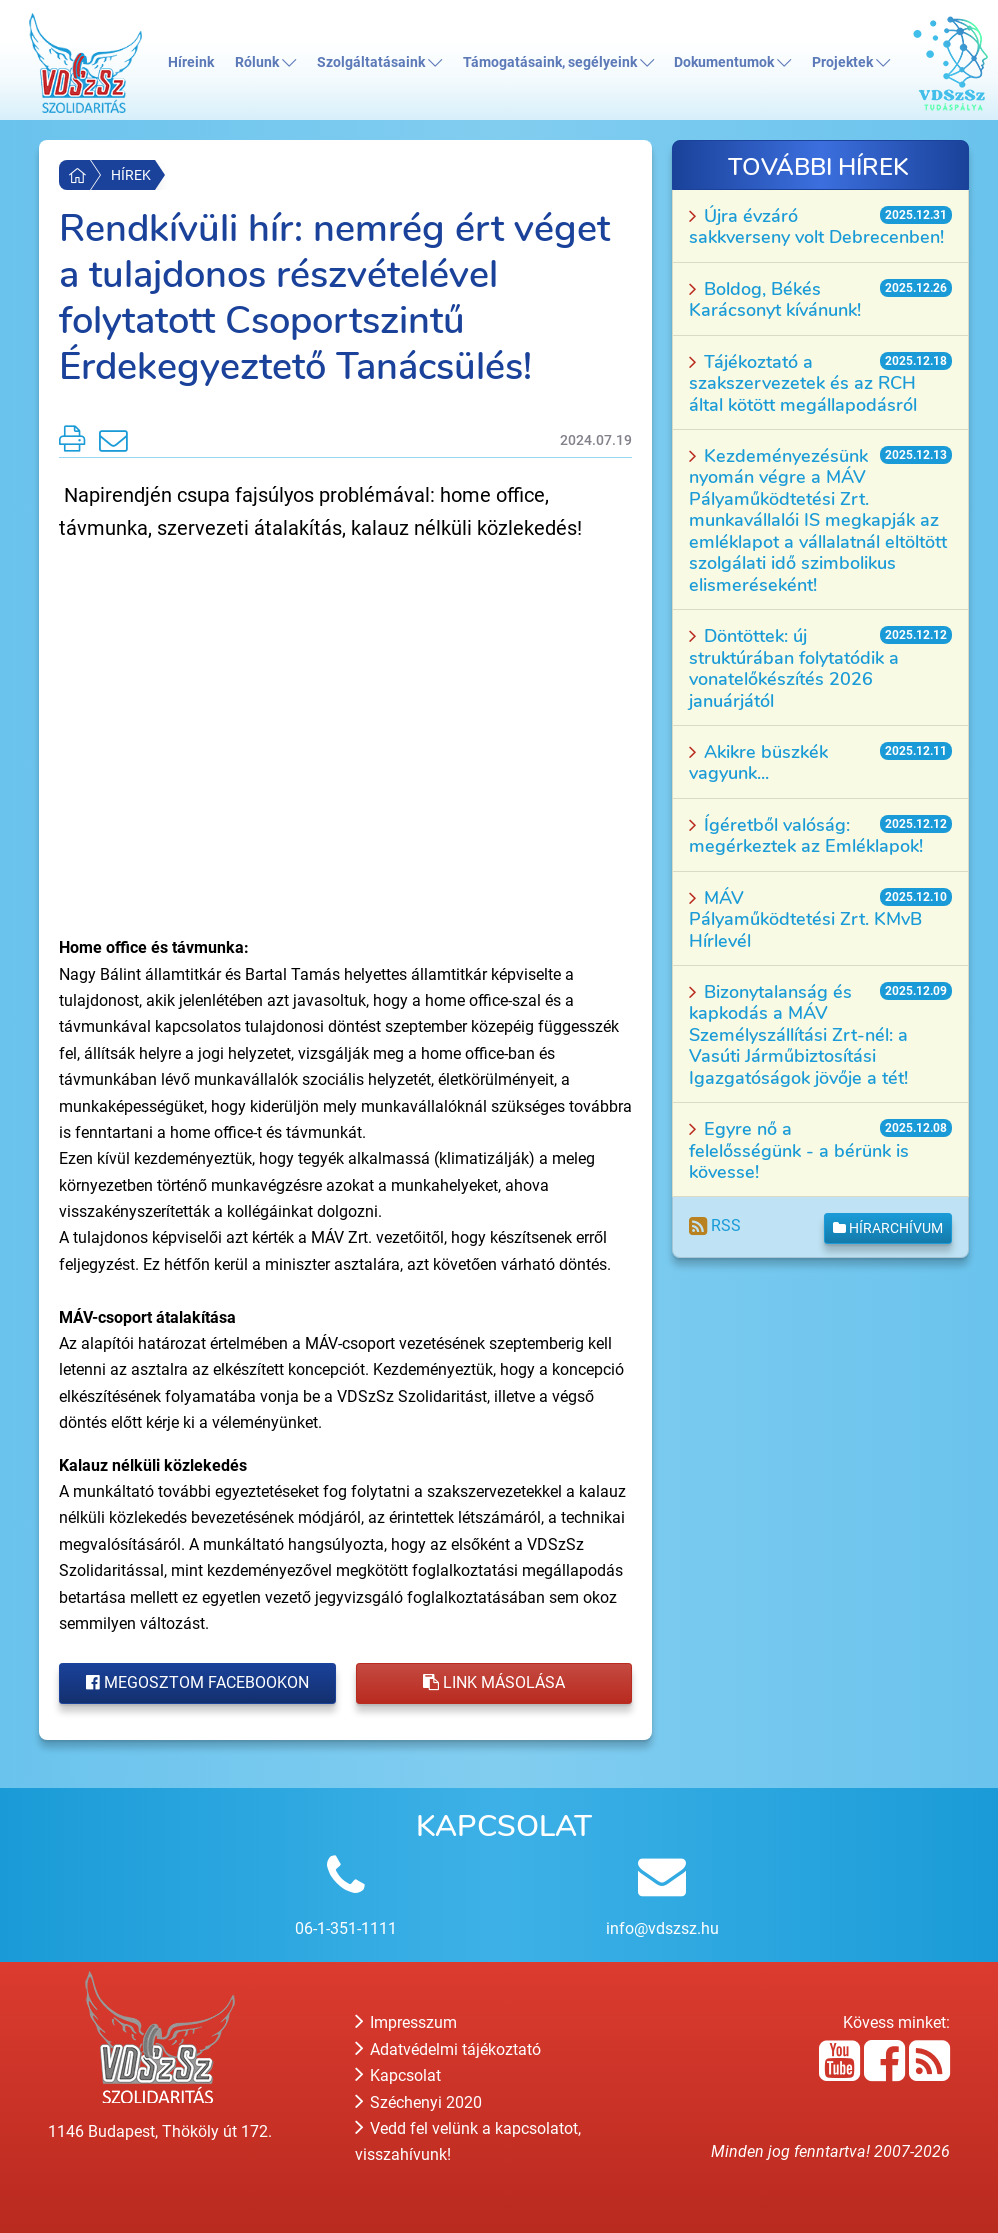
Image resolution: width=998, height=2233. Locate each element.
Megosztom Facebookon (197, 1682)
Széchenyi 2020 (418, 2102)
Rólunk (265, 62)
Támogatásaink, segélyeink (558, 62)
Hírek (131, 175)
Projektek (851, 62)
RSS (715, 1225)
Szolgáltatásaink (379, 62)
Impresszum (406, 2022)
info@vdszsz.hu (662, 1928)
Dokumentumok (732, 62)
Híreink (191, 62)
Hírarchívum (888, 1228)
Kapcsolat (398, 2075)
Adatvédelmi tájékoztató (448, 2049)
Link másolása (494, 1682)
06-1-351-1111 (346, 1928)
